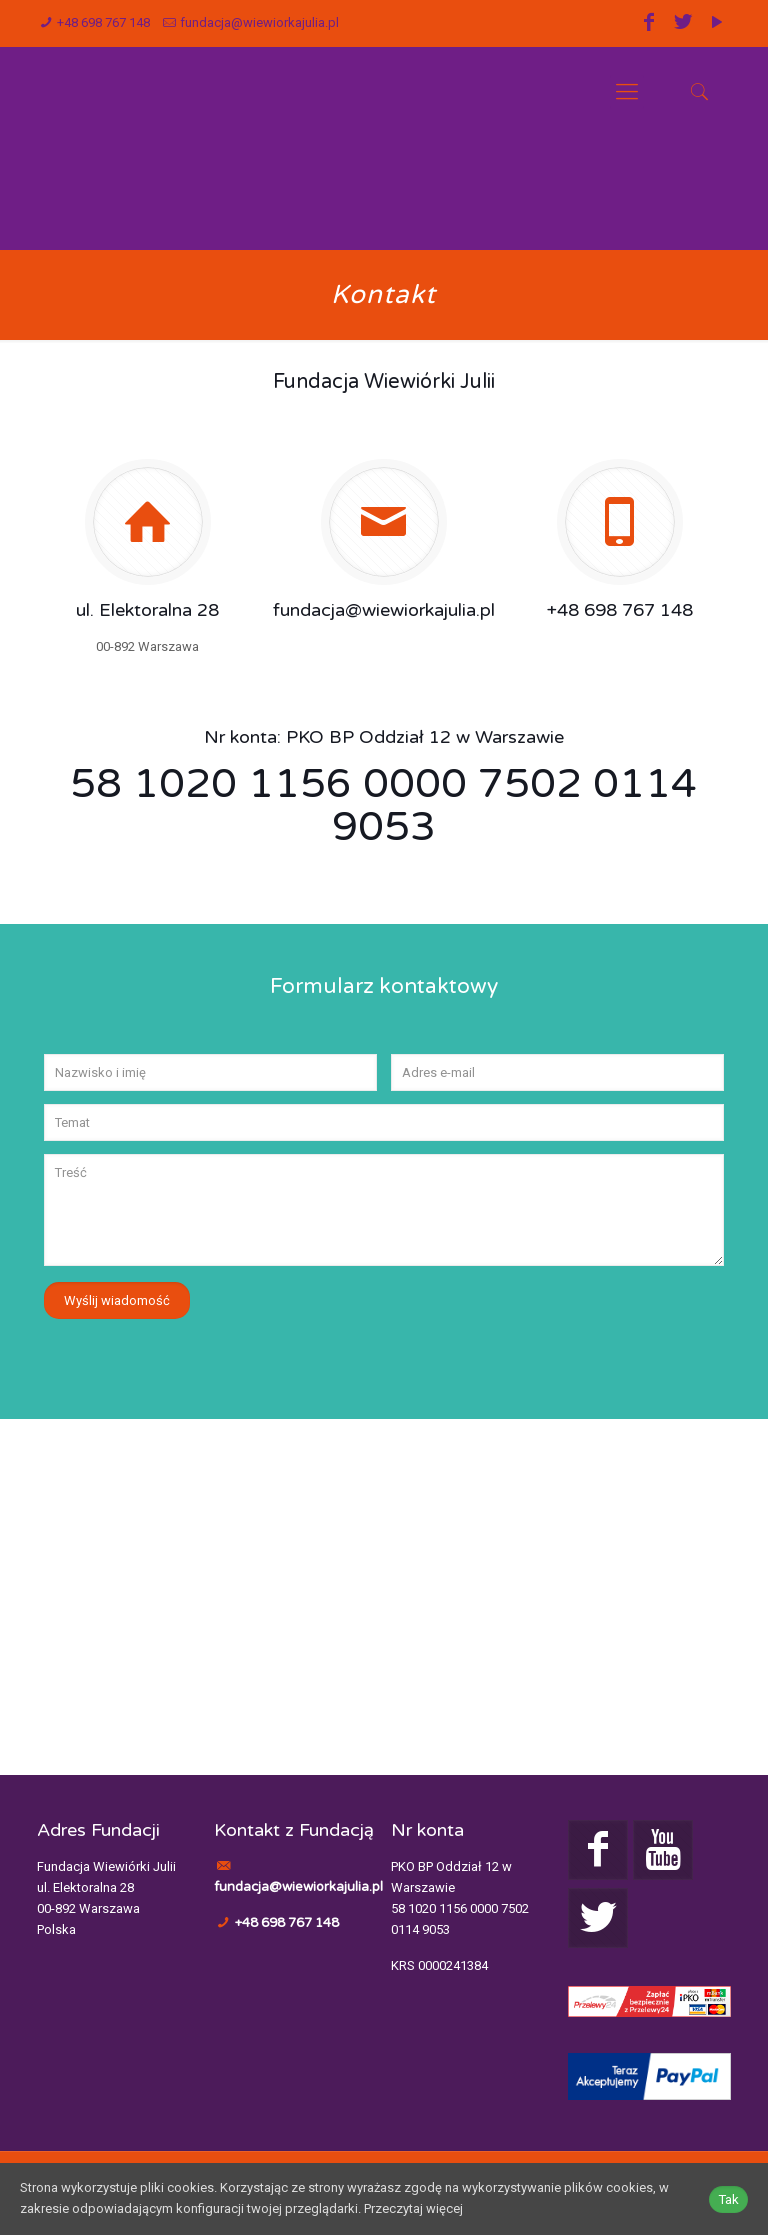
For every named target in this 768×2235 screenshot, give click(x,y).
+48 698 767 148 (103, 22)
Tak (728, 2199)
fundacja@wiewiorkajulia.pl (259, 22)
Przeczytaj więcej (413, 2209)
